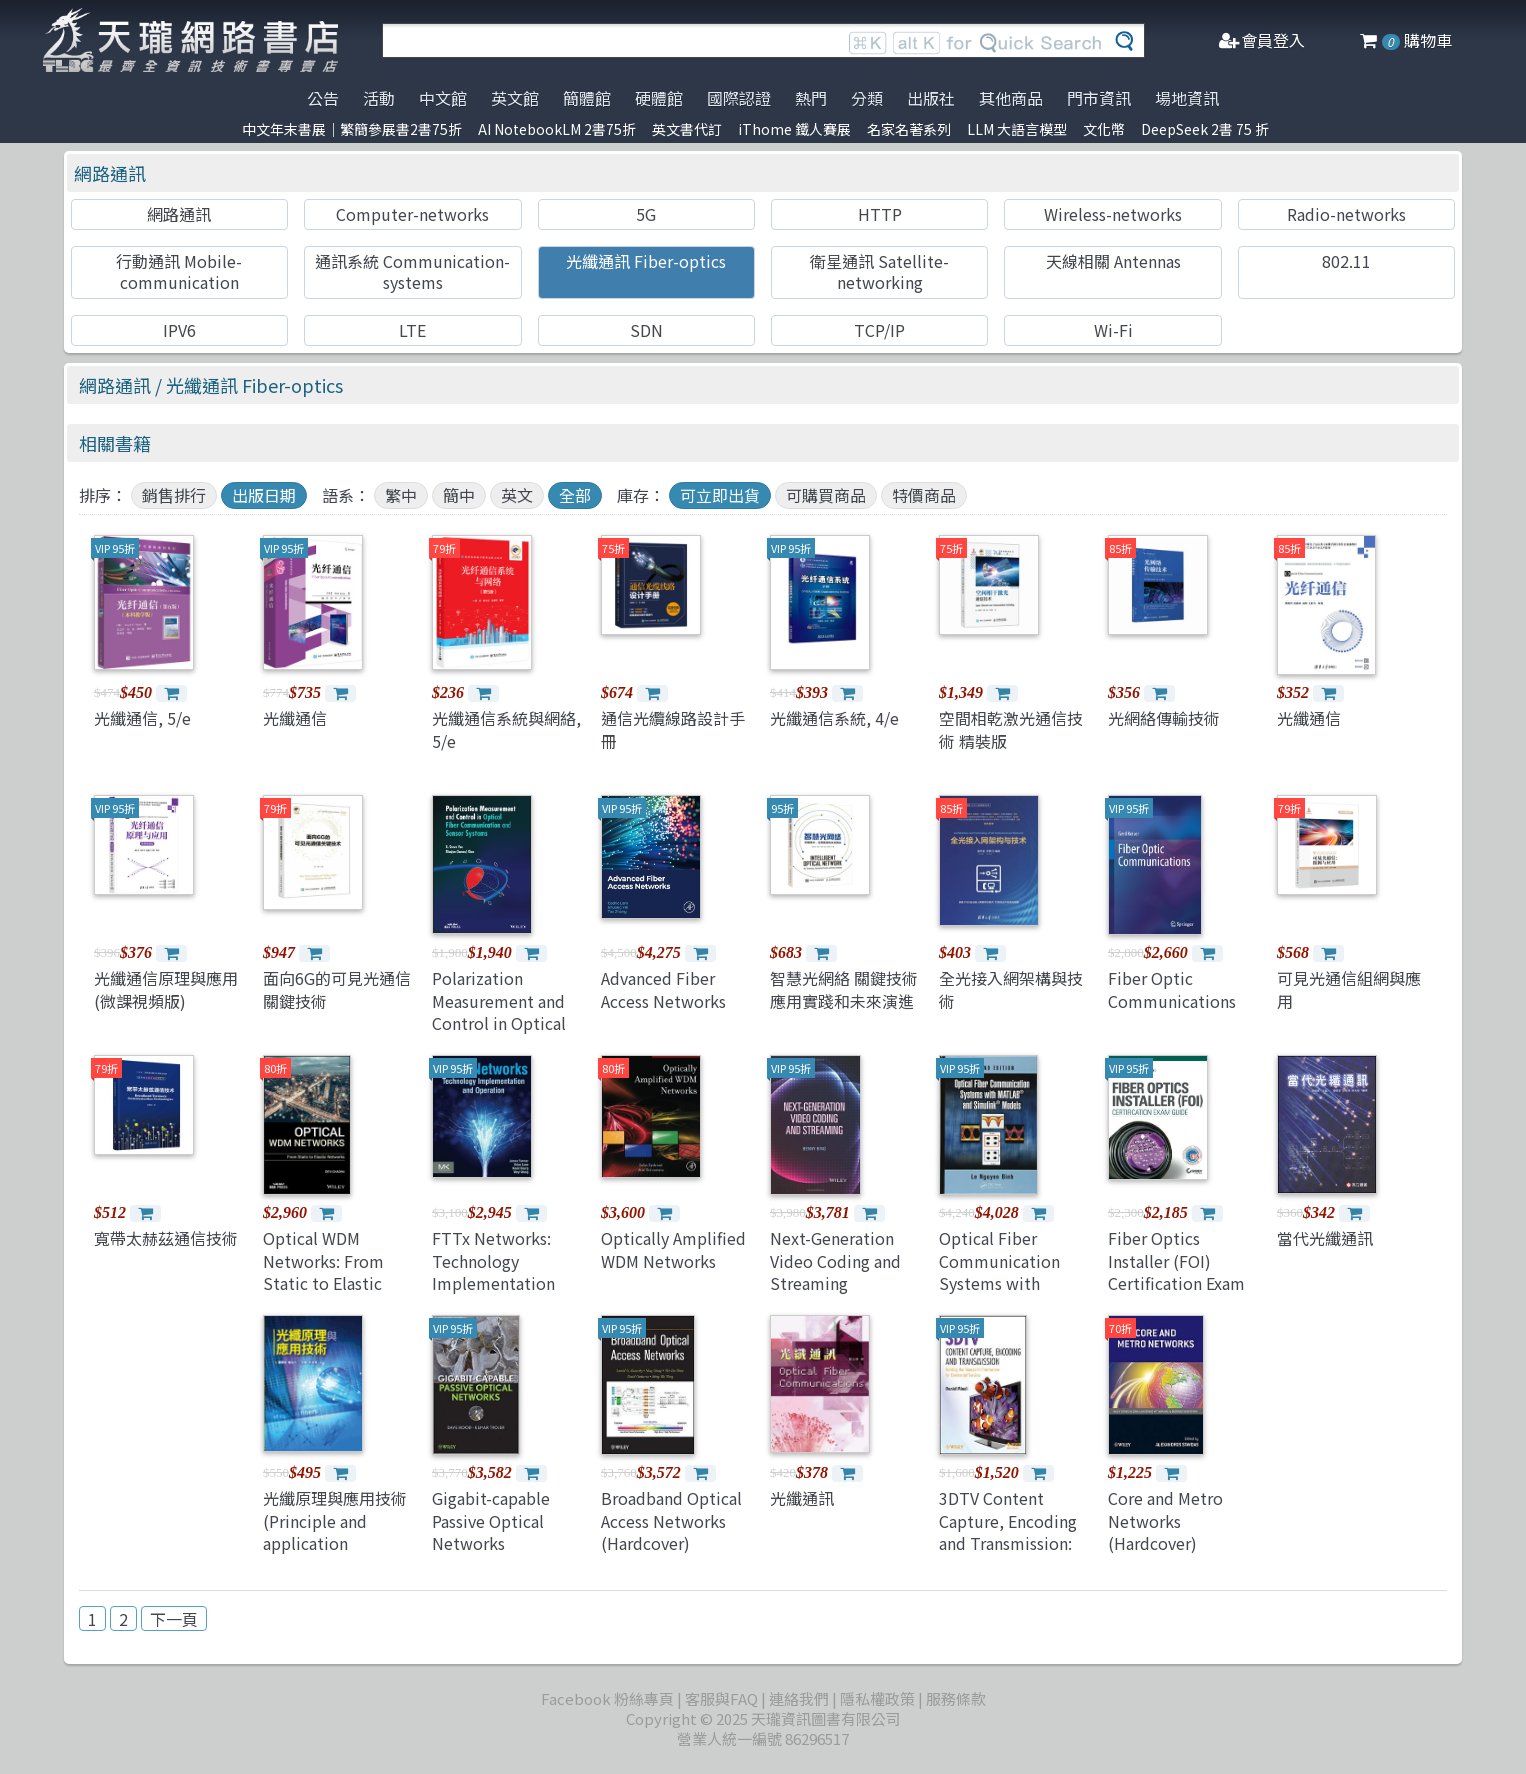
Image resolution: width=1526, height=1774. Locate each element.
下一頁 (174, 1619)
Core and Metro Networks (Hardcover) (1165, 1520)
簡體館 (587, 98)
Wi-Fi (1113, 330)
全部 (575, 495)
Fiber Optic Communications (1172, 989)
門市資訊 (1099, 98)
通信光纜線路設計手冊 (673, 729)
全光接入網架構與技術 (1011, 989)
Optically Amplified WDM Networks (673, 1249)
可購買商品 (826, 495)
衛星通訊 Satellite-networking (879, 271)
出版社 (931, 98)
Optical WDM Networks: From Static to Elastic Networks (323, 1271)
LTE (412, 330)
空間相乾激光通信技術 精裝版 (1011, 729)
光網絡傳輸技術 (1164, 718)
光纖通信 (295, 718)
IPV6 (179, 330)
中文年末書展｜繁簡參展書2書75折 (352, 129)
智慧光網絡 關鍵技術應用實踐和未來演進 (844, 989)
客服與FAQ (721, 1698)
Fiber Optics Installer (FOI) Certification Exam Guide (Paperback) (1177, 1271)
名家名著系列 (909, 129)
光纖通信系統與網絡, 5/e (506, 729)
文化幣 (1104, 129)
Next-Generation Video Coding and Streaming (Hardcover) (835, 1271)
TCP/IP (879, 330)
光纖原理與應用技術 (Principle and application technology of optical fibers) (335, 1543)
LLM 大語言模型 (1017, 129)
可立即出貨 (720, 495)
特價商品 (924, 495)
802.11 (1346, 261)
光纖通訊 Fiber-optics (646, 261)
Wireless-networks (1113, 214)
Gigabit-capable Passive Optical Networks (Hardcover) (491, 1531)
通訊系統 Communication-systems (412, 271)
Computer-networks (412, 214)
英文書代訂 (687, 129)
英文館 (515, 98)
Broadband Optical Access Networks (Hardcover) (671, 1520)
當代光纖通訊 (1325, 1238)
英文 (517, 495)
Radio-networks (1346, 214)
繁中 (401, 495)
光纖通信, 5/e (142, 718)
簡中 (459, 495)
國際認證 (739, 98)
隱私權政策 (877, 1698)
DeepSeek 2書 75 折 (1205, 129)
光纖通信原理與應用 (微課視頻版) (166, 989)
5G (646, 214)
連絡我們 (799, 1698)
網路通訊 (110, 173)
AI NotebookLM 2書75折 (557, 129)
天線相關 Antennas (1113, 261)
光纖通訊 (802, 1498)
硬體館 (659, 98)
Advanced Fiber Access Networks (663, 989)
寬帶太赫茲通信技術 (166, 1238)
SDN (646, 330)
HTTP (880, 214)
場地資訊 (1187, 98)
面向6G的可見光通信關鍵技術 (337, 989)
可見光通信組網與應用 (1349, 989)
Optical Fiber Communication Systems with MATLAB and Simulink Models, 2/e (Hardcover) (1004, 1294)
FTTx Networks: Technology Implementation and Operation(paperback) (515, 1283)
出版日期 (264, 495)
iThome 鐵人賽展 (794, 129)
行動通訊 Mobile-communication (179, 271)
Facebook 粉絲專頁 (607, 1698)
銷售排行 (174, 495)
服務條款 (956, 1698)
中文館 (443, 98)
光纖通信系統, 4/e (834, 718)
